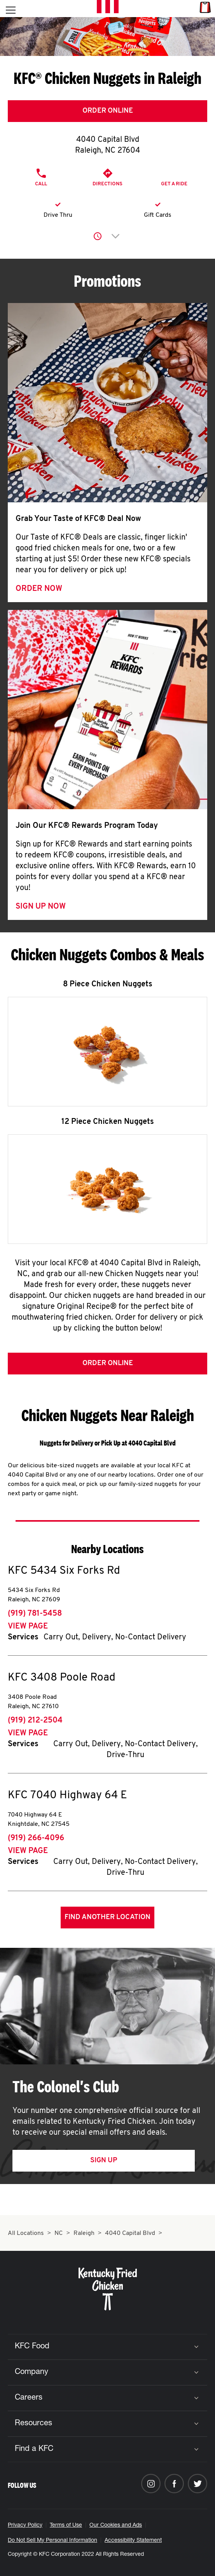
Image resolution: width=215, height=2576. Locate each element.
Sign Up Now (41, 907)
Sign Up (103, 2160)
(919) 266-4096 (36, 1838)
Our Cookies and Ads (115, 2525)
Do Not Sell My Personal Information (52, 2540)
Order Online (107, 111)
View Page (28, 1626)
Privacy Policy (25, 2525)
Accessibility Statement (133, 2540)
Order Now (39, 589)
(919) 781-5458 (35, 1614)
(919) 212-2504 (35, 1720)
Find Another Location (107, 1917)
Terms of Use (66, 2525)
